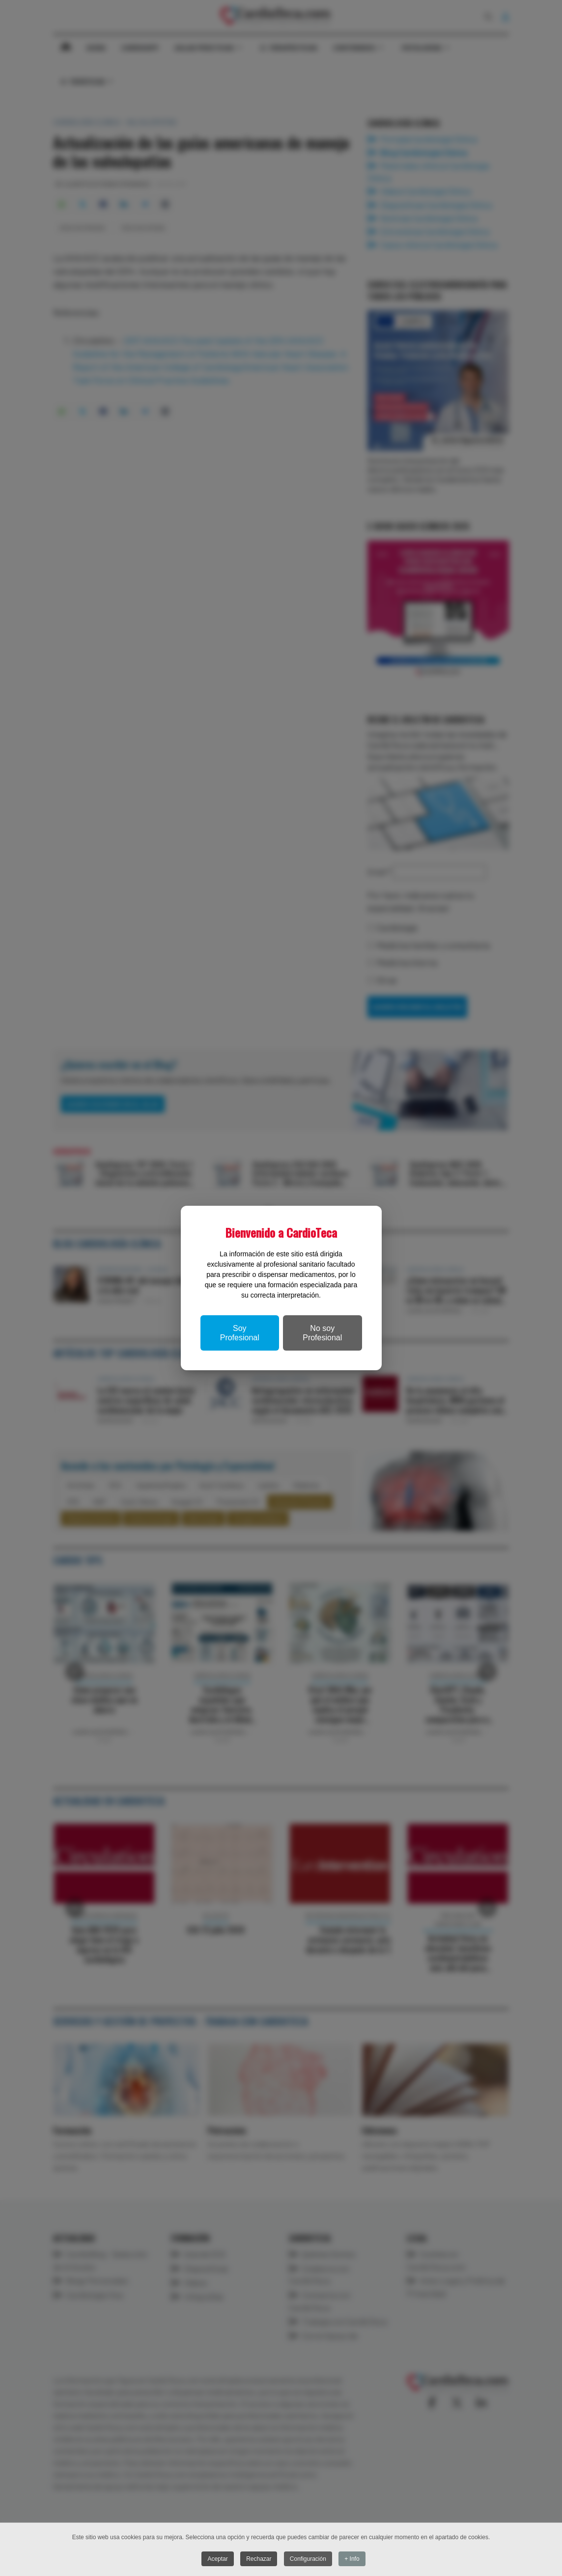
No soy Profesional (322, 1333)
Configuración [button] (308, 2558)
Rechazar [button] (258, 2558)
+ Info (351, 2558)
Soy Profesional (239, 1333)
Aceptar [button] (217, 2558)
